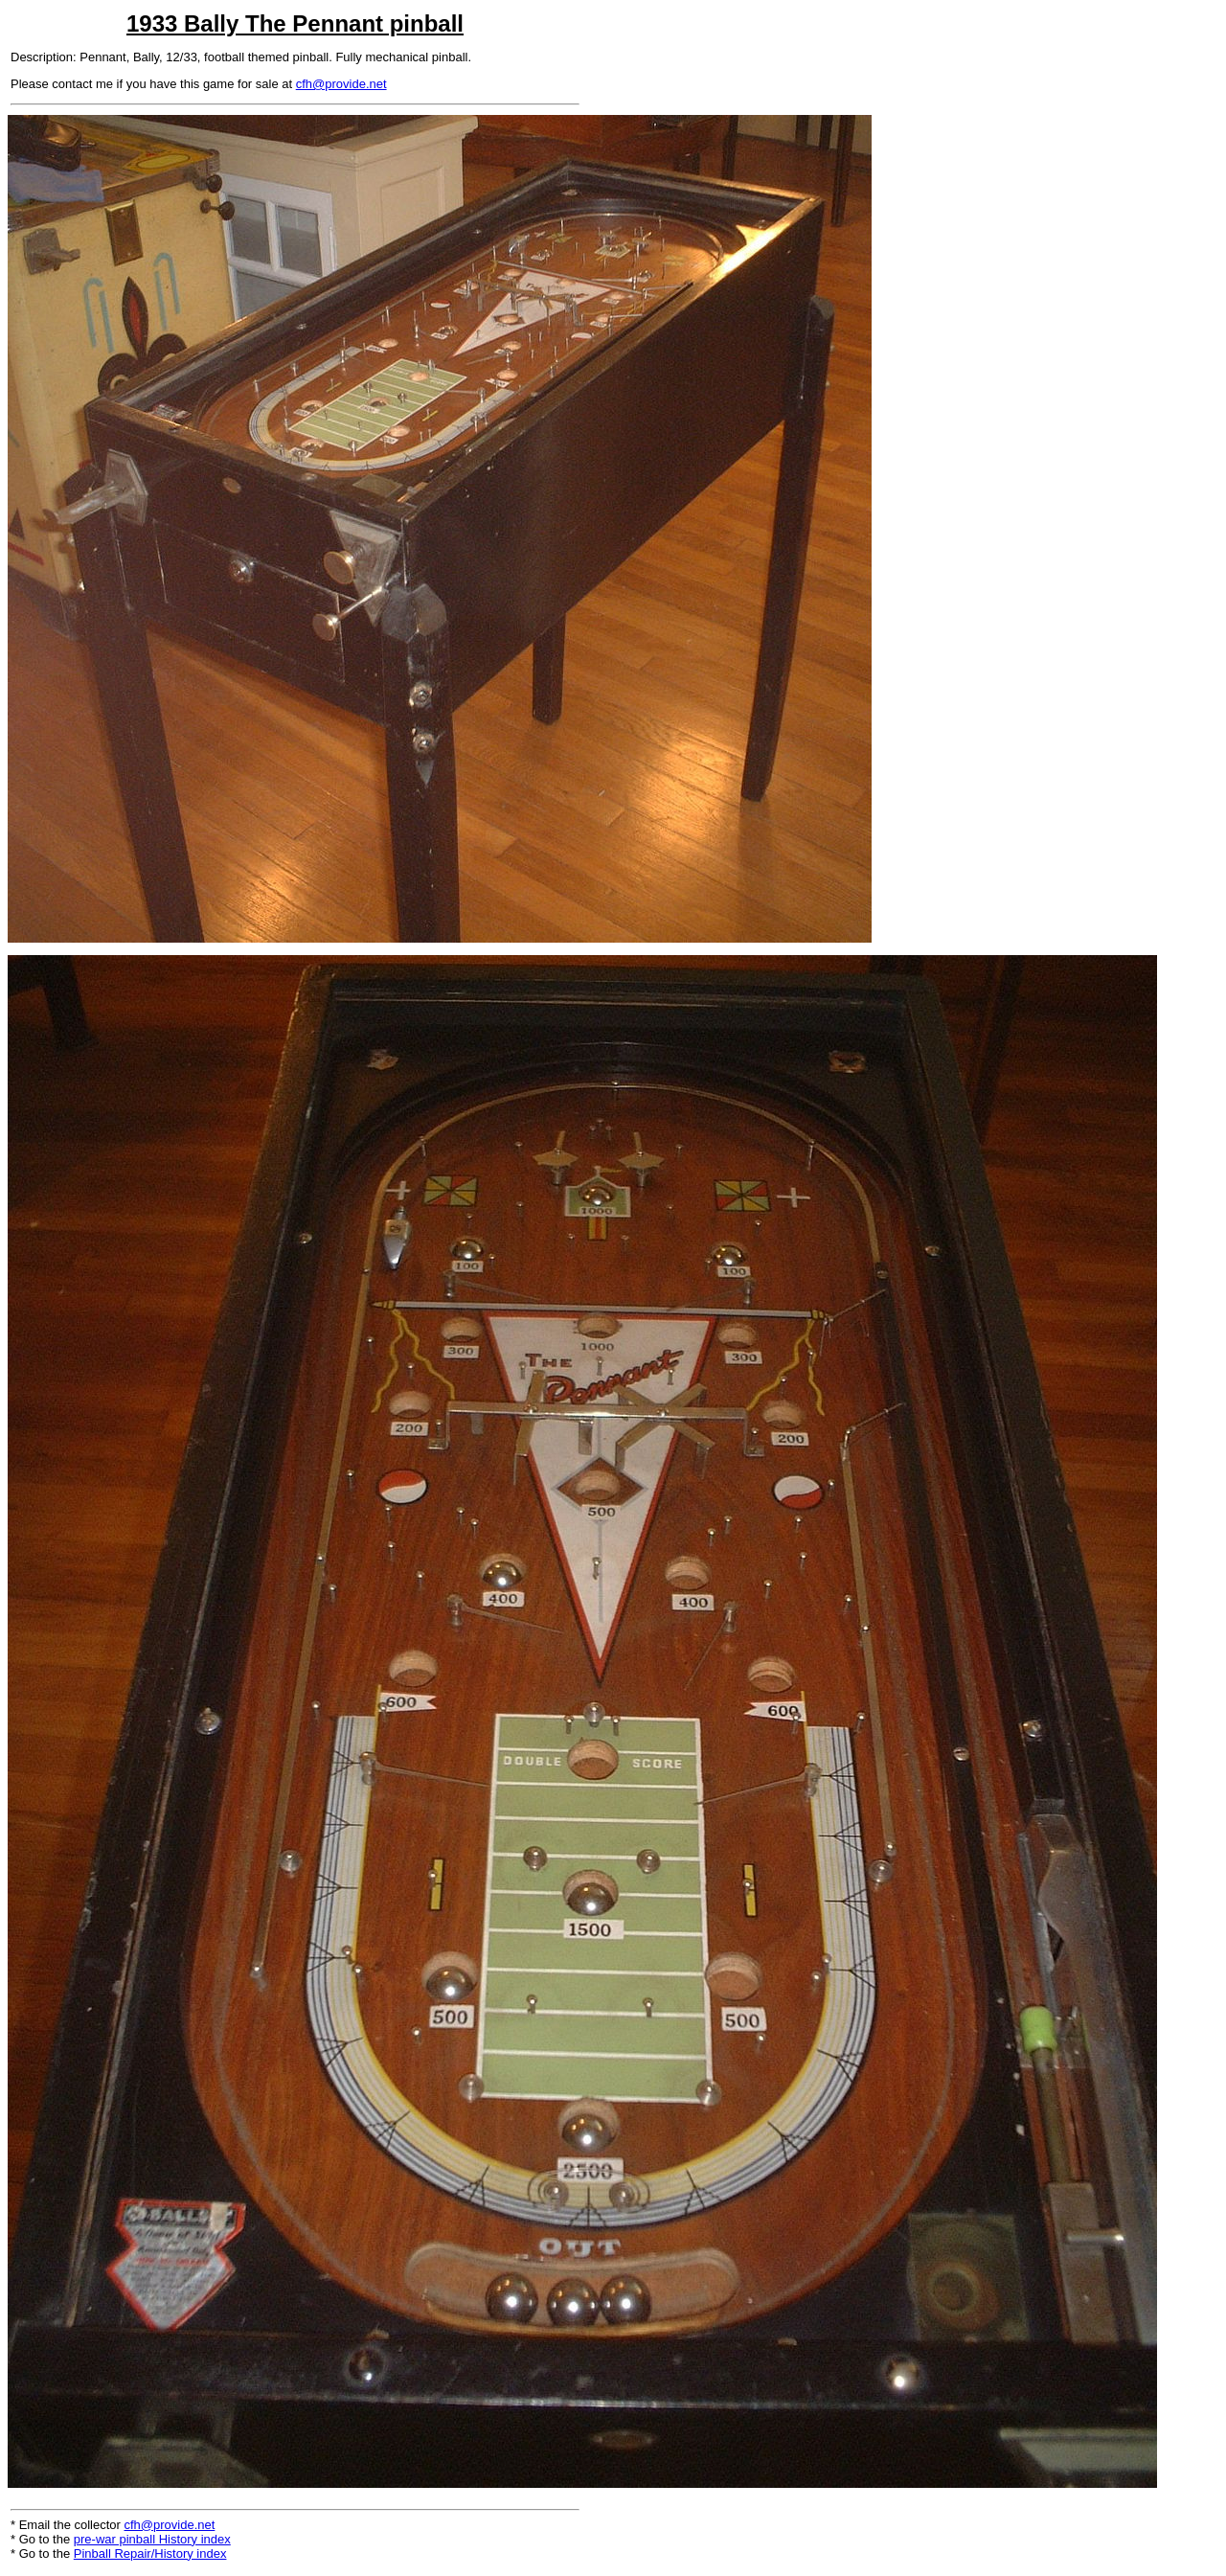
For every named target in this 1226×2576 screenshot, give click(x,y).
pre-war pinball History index (152, 2539)
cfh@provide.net (341, 84)
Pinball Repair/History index (150, 2553)
